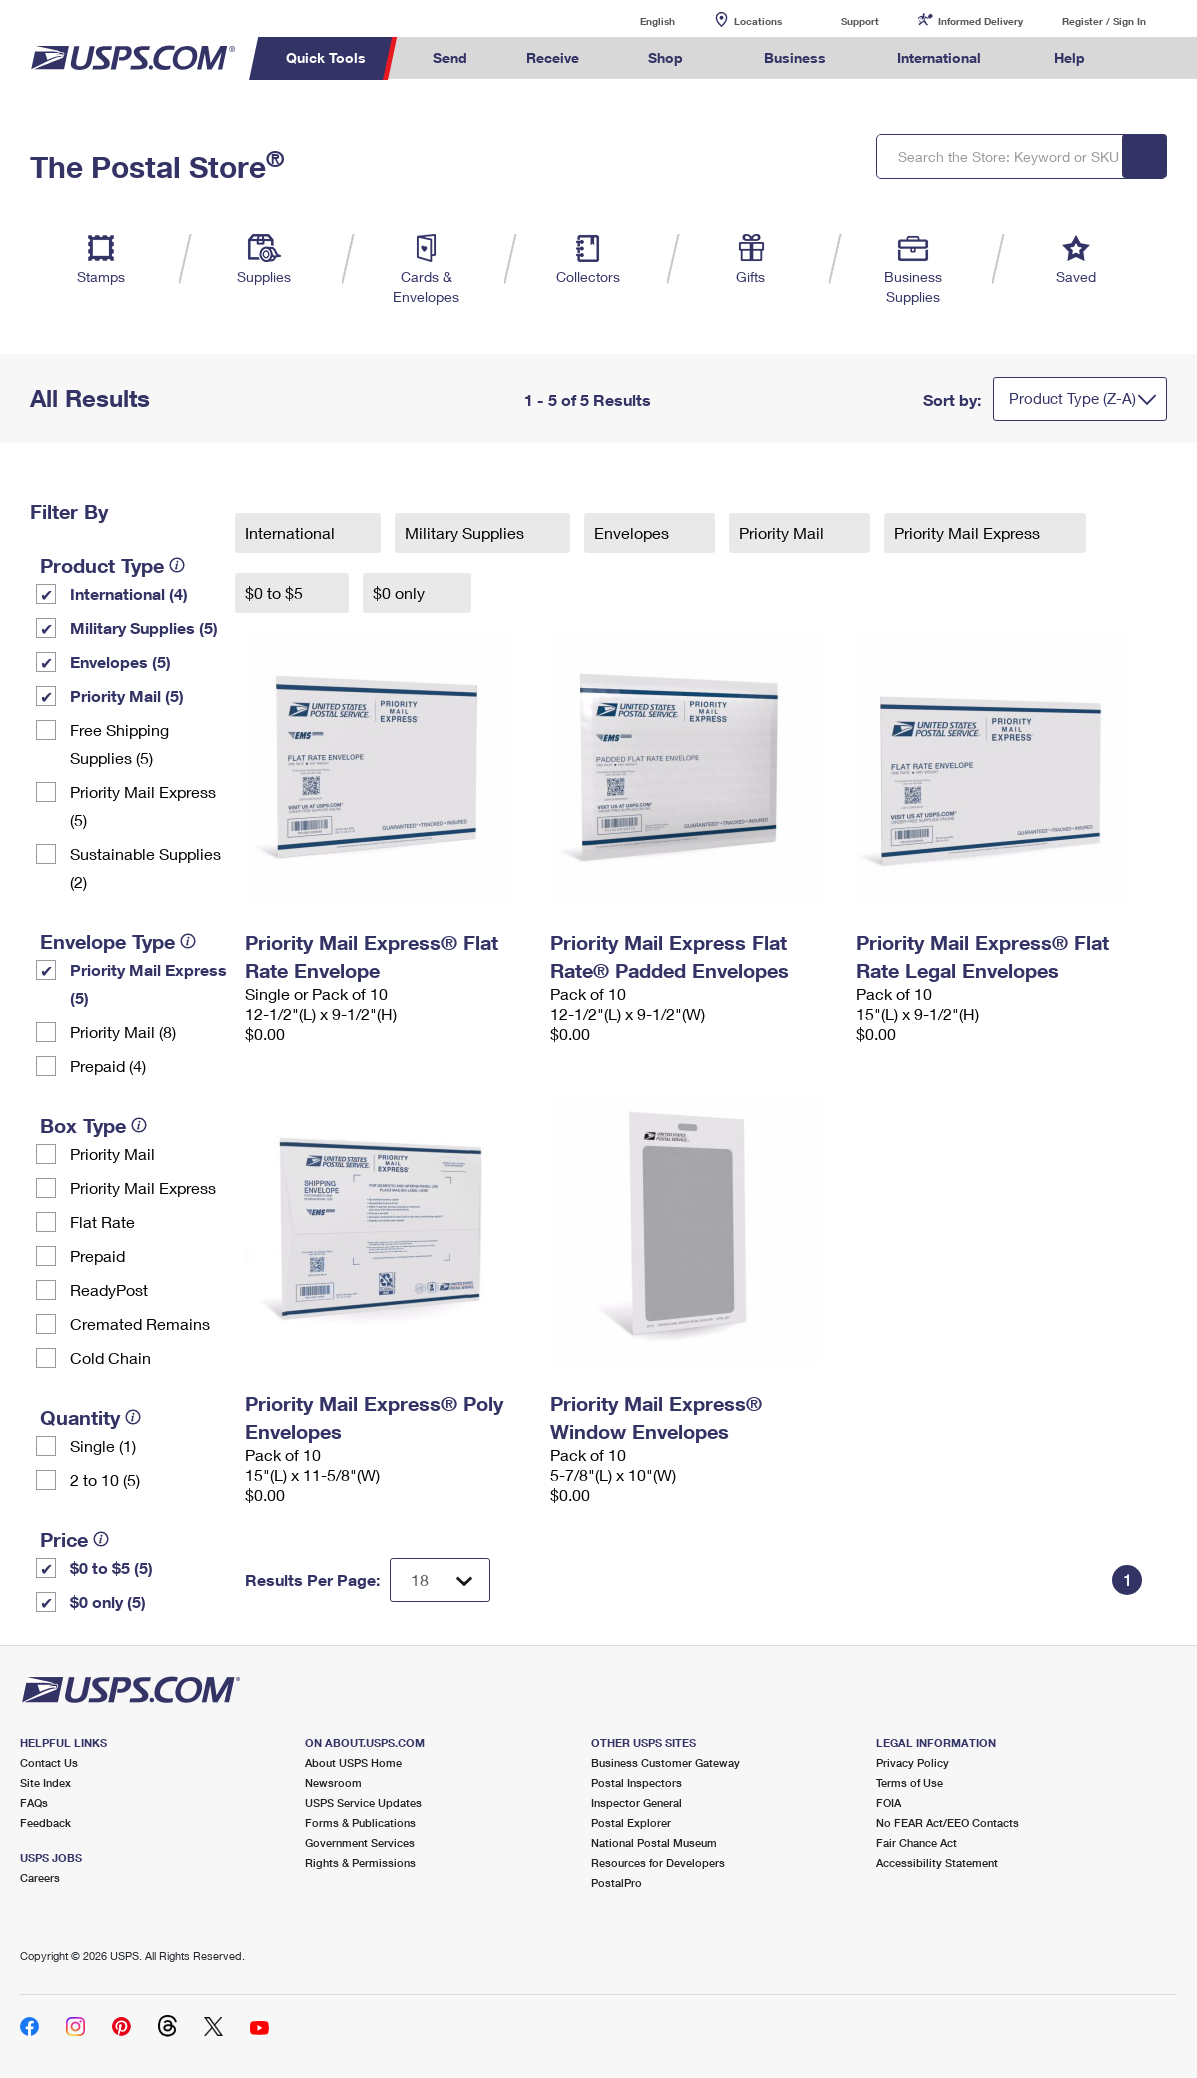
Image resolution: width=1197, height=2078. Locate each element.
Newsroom (333, 1782)
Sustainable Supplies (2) (145, 867)
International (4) (129, 593)
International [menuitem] (939, 57)
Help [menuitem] (1069, 57)
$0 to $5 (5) (111, 1567)
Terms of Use (909, 1782)
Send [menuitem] (450, 57)
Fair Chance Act (916, 1842)
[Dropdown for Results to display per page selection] (440, 1580)
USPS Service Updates (363, 1802)
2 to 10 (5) (105, 1479)
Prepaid (97, 1255)
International (292, 532)
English (637, 20)
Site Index (45, 1782)
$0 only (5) (108, 1601)
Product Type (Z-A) (1072, 398)
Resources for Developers (658, 1862)
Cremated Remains (140, 1323)
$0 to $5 (276, 592)
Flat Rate (102, 1221)
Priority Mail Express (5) (143, 805)
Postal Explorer (631, 1822)
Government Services (360, 1842)
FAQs (34, 1802)
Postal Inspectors (636, 1782)
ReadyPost (109, 1289)
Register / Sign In (1104, 21)
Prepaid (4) (108, 1065)
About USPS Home (353, 1762)
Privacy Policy (912, 1762)
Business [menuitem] (795, 57)
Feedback (45, 1822)
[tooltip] (177, 565)
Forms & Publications (360, 1822)
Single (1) (103, 1445)
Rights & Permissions (360, 1862)
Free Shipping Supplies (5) (119, 743)
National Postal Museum (654, 1842)
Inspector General (636, 1802)
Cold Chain (110, 1357)
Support (860, 21)
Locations (758, 21)
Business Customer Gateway (665, 1762)
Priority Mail (112, 1153)
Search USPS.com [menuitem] (1152, 58)
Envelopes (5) (120, 661)
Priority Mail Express (143, 1187)
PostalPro (616, 1882)
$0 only (401, 592)
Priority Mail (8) (123, 1031)
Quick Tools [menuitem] (326, 57)
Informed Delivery (980, 21)
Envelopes (633, 532)
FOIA (888, 1802)
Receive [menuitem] (552, 57)
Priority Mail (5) (127, 695)
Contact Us (49, 1762)
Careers (40, 1877)
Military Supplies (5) (144, 627)
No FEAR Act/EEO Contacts (947, 1822)
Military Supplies (466, 532)
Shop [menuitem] (665, 57)
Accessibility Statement (937, 1862)
